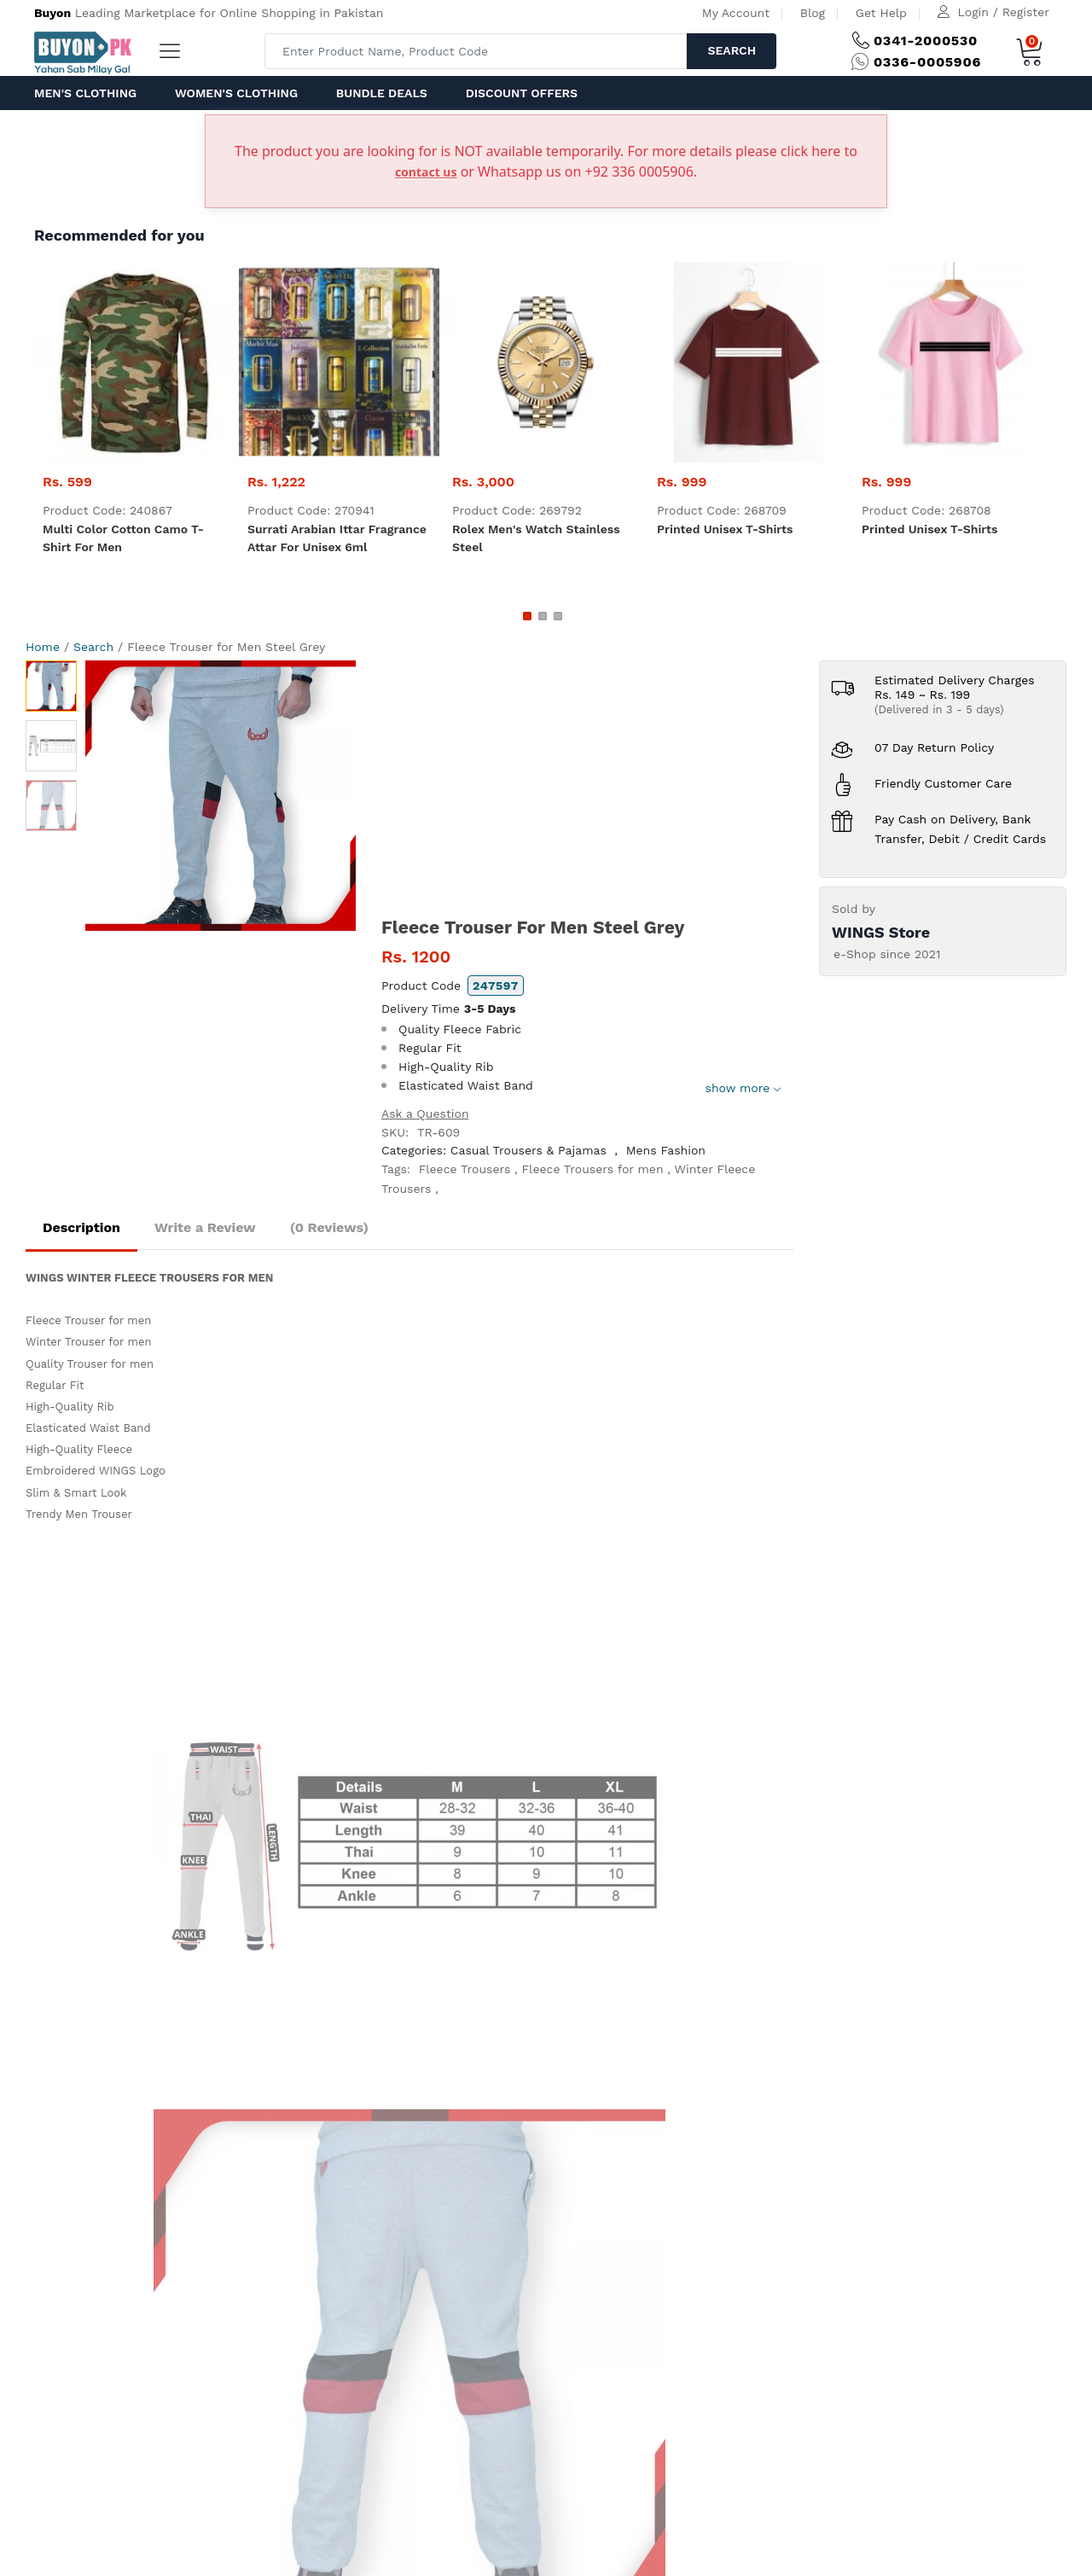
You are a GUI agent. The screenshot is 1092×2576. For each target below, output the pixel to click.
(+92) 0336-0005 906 (201, 1740)
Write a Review (205, 1227)
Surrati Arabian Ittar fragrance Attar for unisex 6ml (337, 538)
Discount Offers (522, 93)
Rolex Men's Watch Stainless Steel (536, 538)
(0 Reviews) (329, 1227)
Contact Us (322, 1884)
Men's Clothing (85, 93)
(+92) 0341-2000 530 (199, 1718)
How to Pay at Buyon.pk (418, 1718)
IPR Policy (377, 1804)
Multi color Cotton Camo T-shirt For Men (123, 538)
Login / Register (1003, 12)
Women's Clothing (236, 93)
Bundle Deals (381, 93)
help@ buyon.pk (186, 1761)
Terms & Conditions (405, 1782)
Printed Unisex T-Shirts (725, 529)
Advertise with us (181, 1884)
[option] (220, 795)
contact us (426, 172)
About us (102, 1884)
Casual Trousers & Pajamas (528, 1150)
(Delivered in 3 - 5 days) (939, 709)
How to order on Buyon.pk (425, 1740)
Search (731, 50)
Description (81, 1227)
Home (43, 647)
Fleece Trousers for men (593, 1169)
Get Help (881, 13)
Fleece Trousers (465, 1169)
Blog (812, 13)
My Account (736, 13)
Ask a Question (425, 1113)
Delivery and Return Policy (425, 1825)
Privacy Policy (388, 1761)
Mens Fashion (666, 1150)
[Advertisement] (587, 788)
